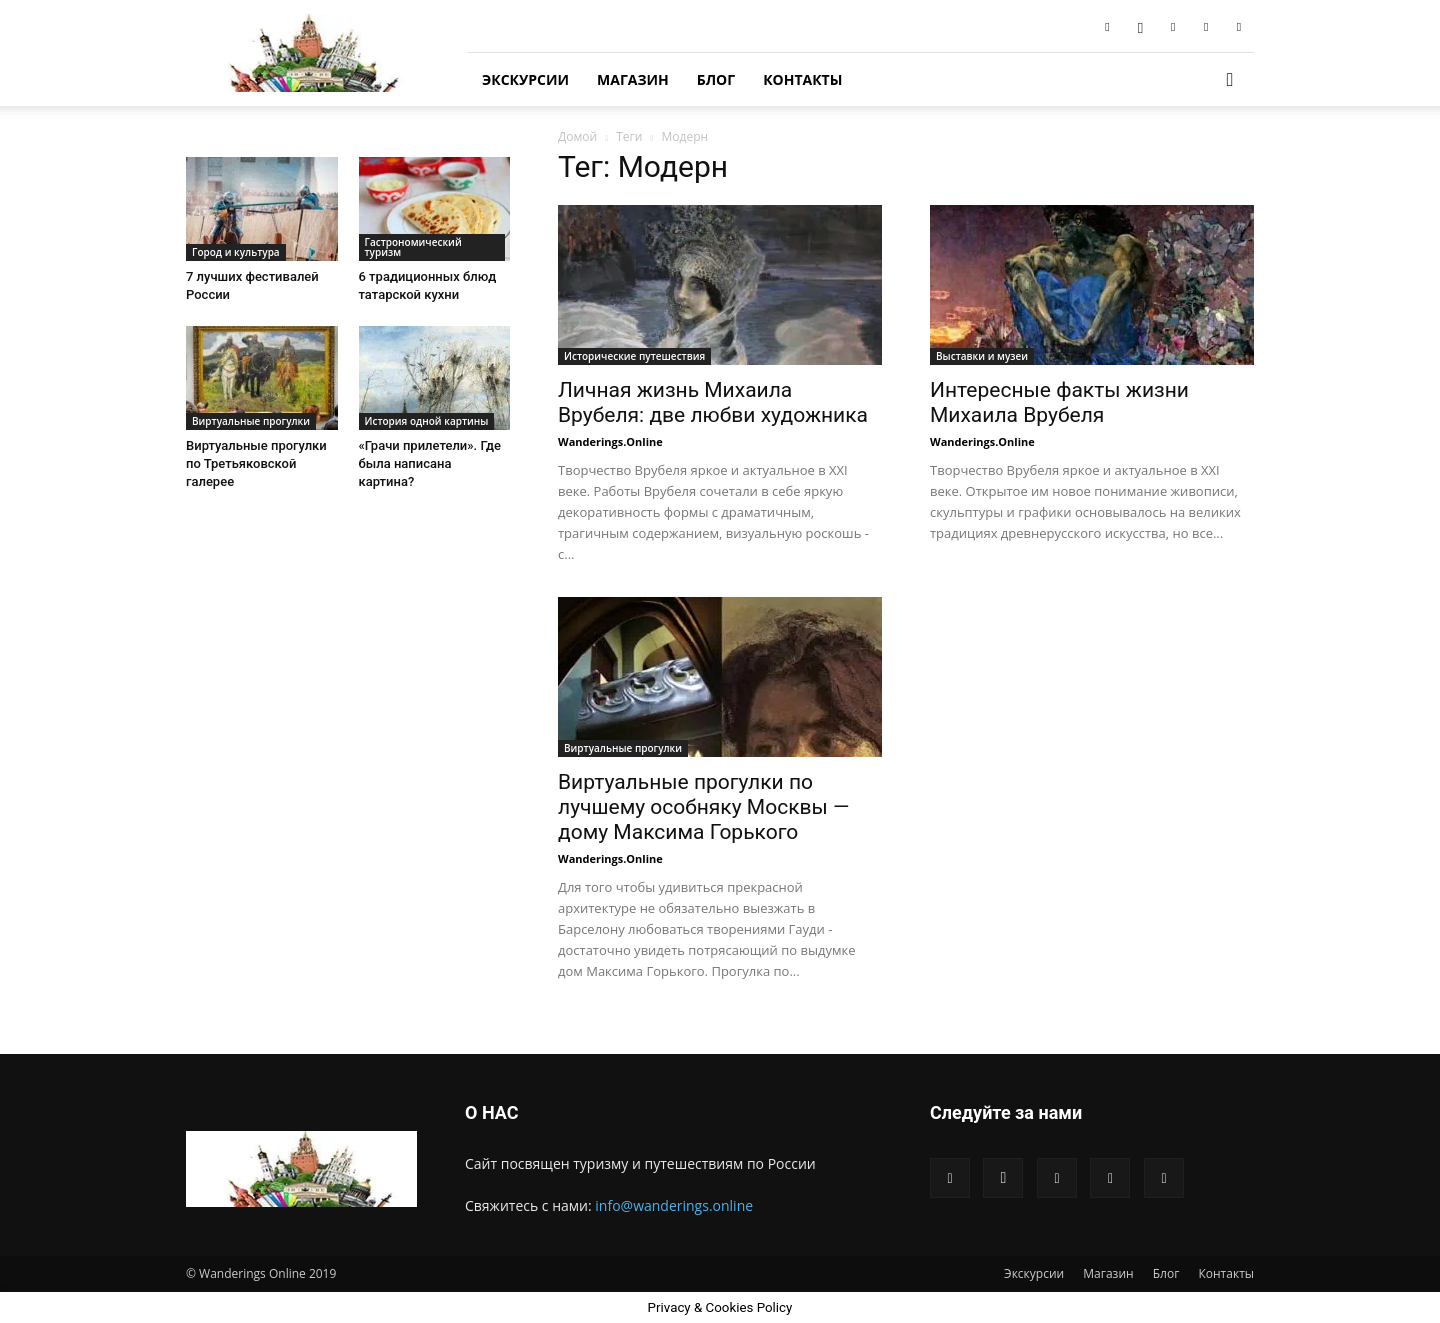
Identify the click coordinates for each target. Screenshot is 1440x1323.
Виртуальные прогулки (623, 748)
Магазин (633, 79)
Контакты (802, 79)
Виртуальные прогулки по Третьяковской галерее (256, 463)
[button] (1230, 80)
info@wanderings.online (674, 1205)
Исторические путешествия (634, 356)
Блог (716, 79)
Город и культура (236, 252)
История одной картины (427, 421)
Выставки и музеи (982, 356)
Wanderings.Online (610, 441)
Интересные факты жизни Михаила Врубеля (1059, 402)
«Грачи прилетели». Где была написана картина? (430, 463)
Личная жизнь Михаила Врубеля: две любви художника (713, 402)
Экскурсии (525, 79)
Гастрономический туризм (413, 247)
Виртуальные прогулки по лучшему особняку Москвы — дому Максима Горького (703, 807)
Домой (577, 136)
